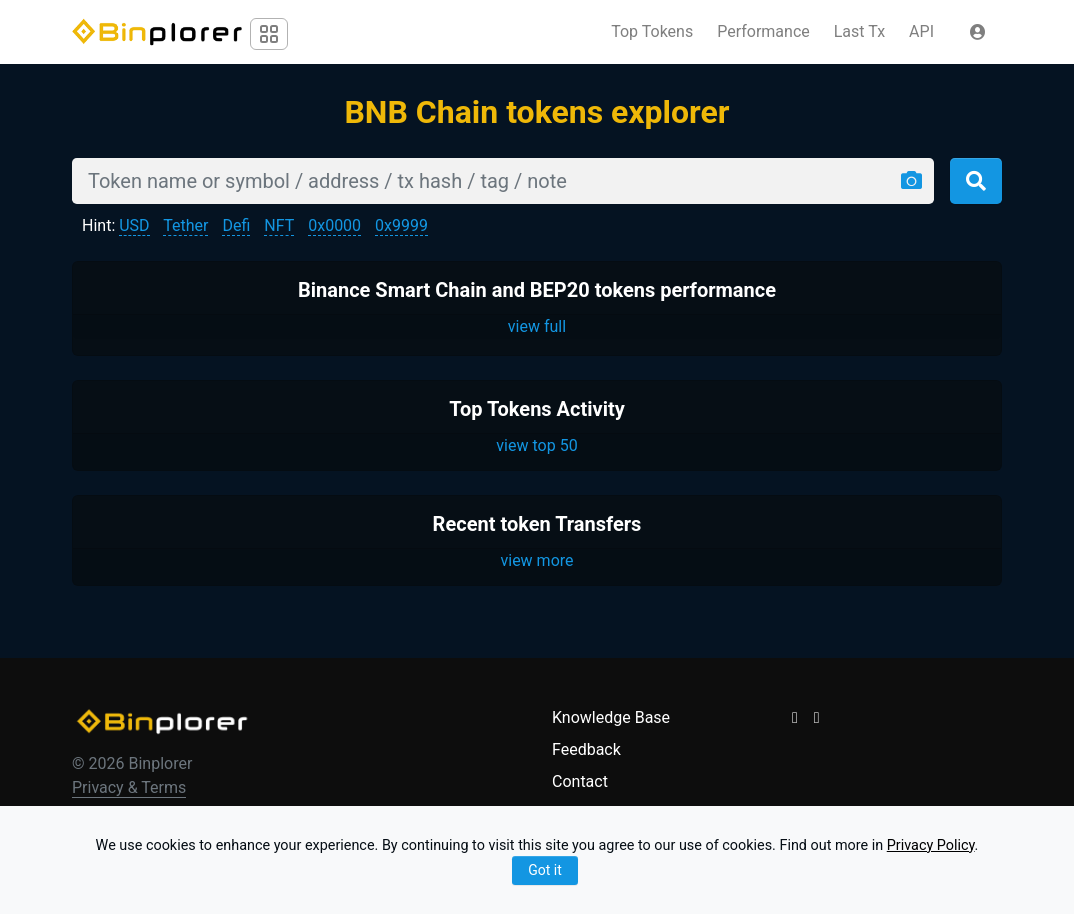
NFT (279, 225)
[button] (978, 32)
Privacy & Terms (129, 787)
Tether (185, 225)
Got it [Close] (545, 870)
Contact (580, 781)
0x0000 (334, 225)
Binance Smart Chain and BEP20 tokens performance (537, 290)
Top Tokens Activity (537, 409)
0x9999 (401, 225)
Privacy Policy (931, 845)
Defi (236, 225)
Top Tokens (652, 32)
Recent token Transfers (537, 524)
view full (537, 326)
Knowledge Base (611, 717)
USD (134, 225)
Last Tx (859, 32)
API (921, 32)
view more (536, 560)
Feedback (586, 749)
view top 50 (536, 445)
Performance (763, 32)
